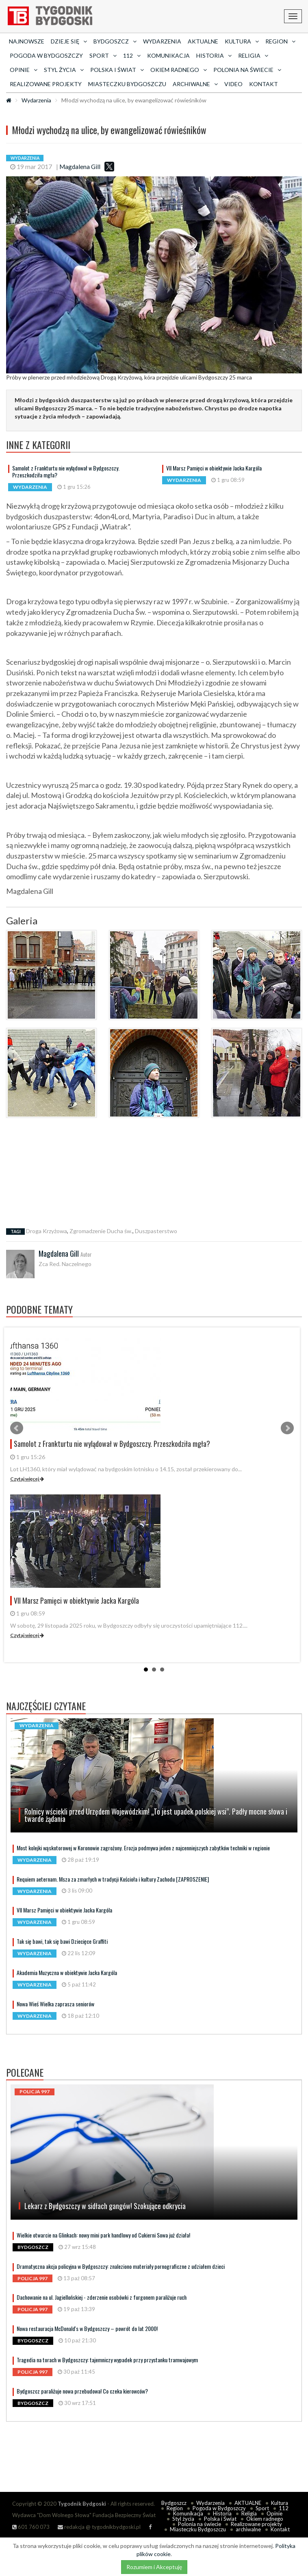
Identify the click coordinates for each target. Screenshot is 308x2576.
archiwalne (248, 2529)
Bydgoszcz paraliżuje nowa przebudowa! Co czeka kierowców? (82, 2391)
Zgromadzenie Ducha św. (100, 1230)
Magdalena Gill (79, 166)
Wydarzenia (162, 41)
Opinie (274, 2513)
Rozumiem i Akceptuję (154, 2566)
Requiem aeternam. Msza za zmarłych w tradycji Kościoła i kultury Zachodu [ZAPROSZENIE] (113, 1879)
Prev (16, 1428)
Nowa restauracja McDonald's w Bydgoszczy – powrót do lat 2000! (87, 2328)
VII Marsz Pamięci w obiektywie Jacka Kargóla (214, 468)
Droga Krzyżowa (46, 1230)
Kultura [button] (242, 41)
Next (287, 1428)
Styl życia (183, 2518)
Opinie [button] (23, 69)
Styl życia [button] (64, 69)
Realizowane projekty (46, 83)
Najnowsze (26, 41)
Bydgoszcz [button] (115, 41)
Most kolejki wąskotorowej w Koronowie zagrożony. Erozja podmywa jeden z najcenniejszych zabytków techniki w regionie (143, 1847)
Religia (249, 2513)
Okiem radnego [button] (178, 69)
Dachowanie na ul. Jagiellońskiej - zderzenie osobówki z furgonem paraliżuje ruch (102, 2297)
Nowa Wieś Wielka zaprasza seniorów (55, 2003)
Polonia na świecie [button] (247, 69)
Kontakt (263, 83)
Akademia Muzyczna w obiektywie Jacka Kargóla (67, 1972)
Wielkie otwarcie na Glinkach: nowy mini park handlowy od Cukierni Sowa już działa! (103, 2235)
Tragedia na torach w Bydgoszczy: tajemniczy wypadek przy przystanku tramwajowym (107, 2359)
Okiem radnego (264, 2518)
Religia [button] (253, 55)
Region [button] (280, 41)
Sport (262, 2508)
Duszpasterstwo (156, 1230)
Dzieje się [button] (69, 41)
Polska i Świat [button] (117, 69)
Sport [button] (103, 55)
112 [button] (132, 55)
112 (283, 2508)
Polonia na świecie (199, 2524)
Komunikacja (168, 55)
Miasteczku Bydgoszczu (127, 83)
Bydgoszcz (174, 2503)
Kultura (279, 2503)
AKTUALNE (203, 41)
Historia (222, 2513)
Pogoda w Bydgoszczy (46, 55)
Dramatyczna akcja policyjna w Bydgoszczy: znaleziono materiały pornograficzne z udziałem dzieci (121, 2266)
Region (175, 2508)
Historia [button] (214, 55)
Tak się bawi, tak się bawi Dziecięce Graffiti (62, 1941)
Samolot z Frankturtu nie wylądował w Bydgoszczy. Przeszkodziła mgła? (65, 471)
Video (233, 83)
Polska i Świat (220, 2518)
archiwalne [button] (195, 83)
